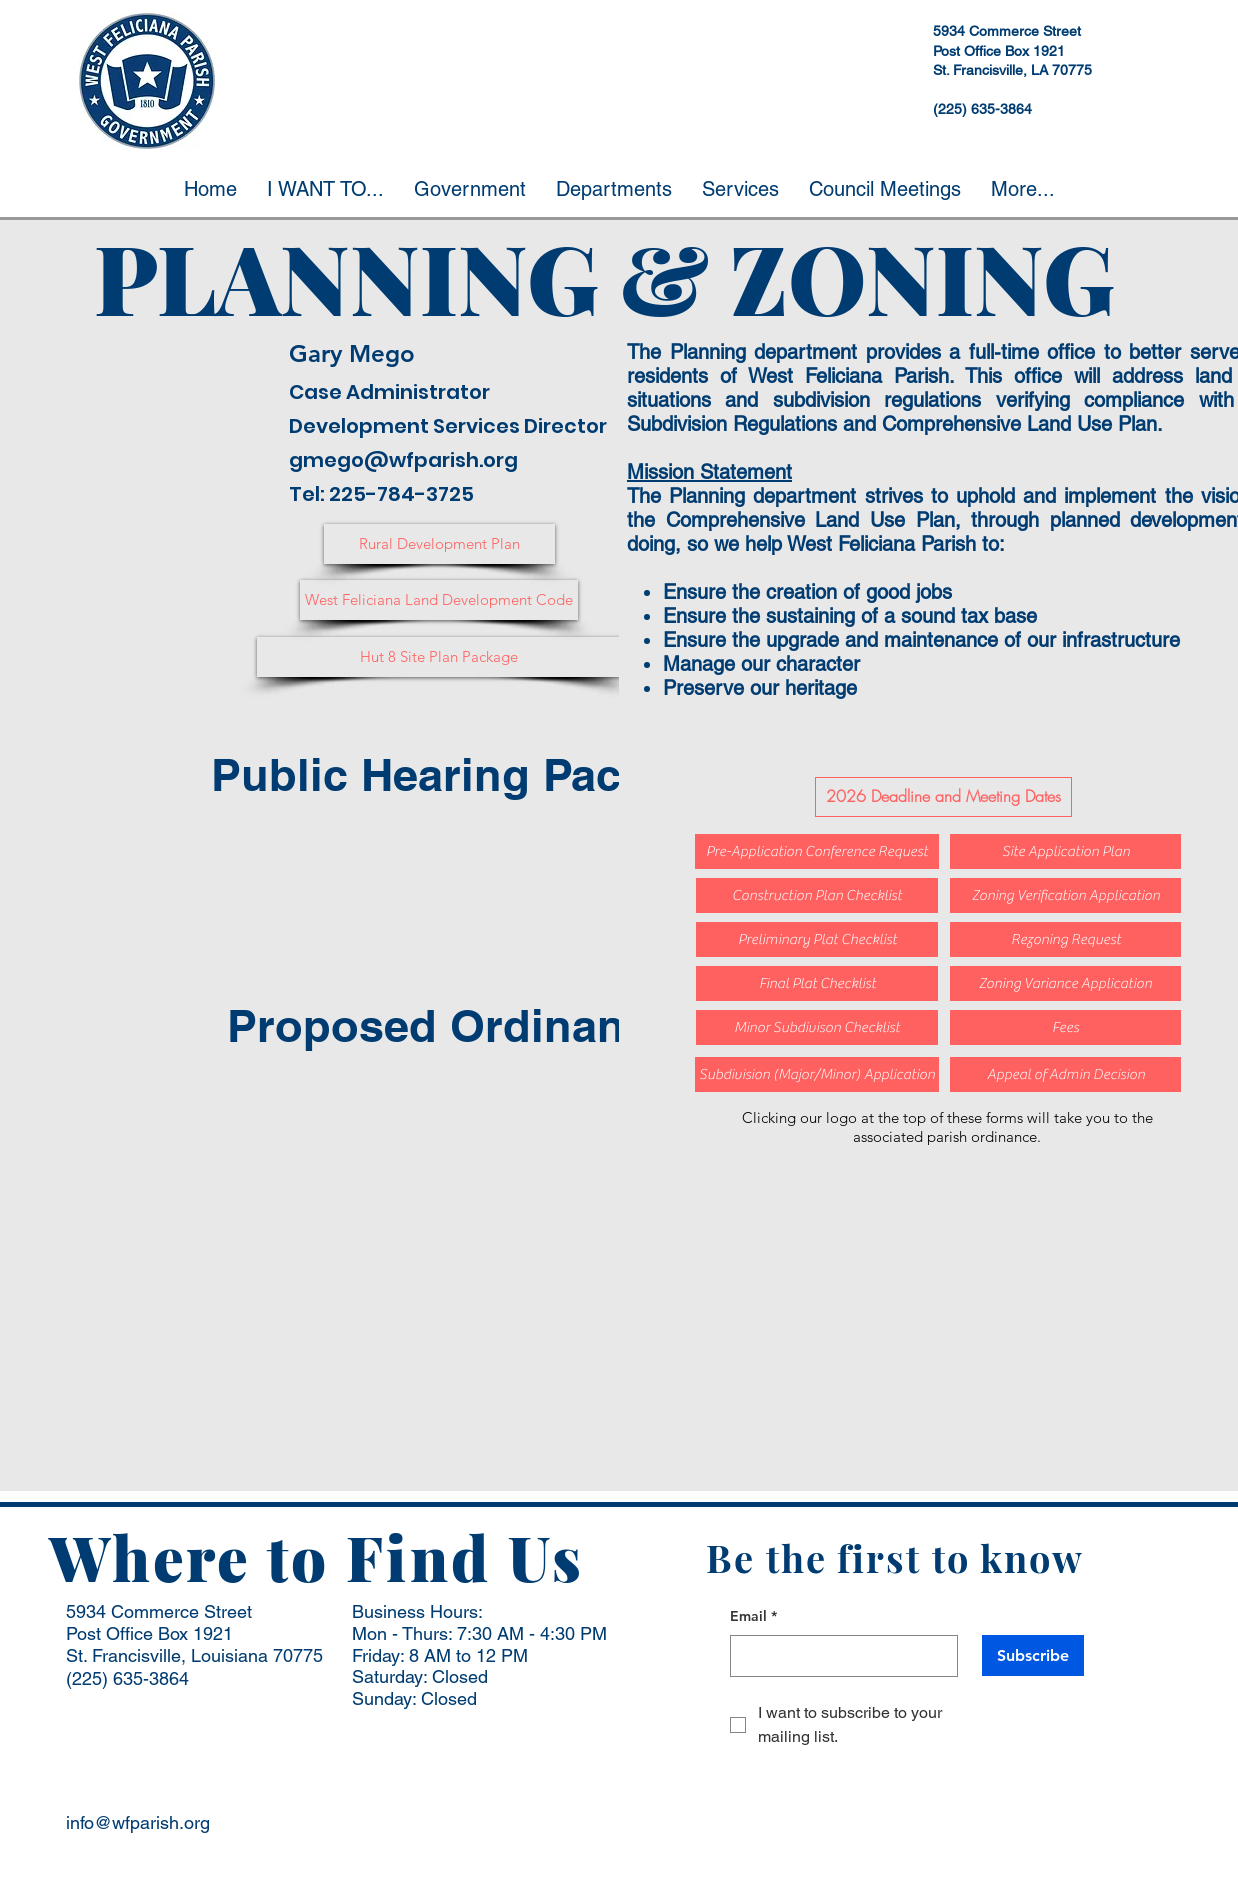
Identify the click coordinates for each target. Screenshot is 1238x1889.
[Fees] (1065, 1027)
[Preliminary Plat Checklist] (817, 939)
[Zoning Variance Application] (1065, 983)
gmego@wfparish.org (403, 460)
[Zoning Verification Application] (1065, 895)
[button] (325, 189)
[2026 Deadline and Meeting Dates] (943, 797)
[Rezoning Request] (1065, 939)
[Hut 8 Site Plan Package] (439, 657)
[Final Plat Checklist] (817, 983)
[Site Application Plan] (1065, 851)
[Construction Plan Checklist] (817, 895)
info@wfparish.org (138, 1822)
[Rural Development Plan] (439, 544)
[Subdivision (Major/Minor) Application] (817, 1074)
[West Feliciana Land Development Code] (439, 600)
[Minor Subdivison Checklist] (817, 1027)
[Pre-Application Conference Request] (817, 851)
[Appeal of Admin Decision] (1065, 1074)
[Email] (838, 1656)
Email (753, 1617)
